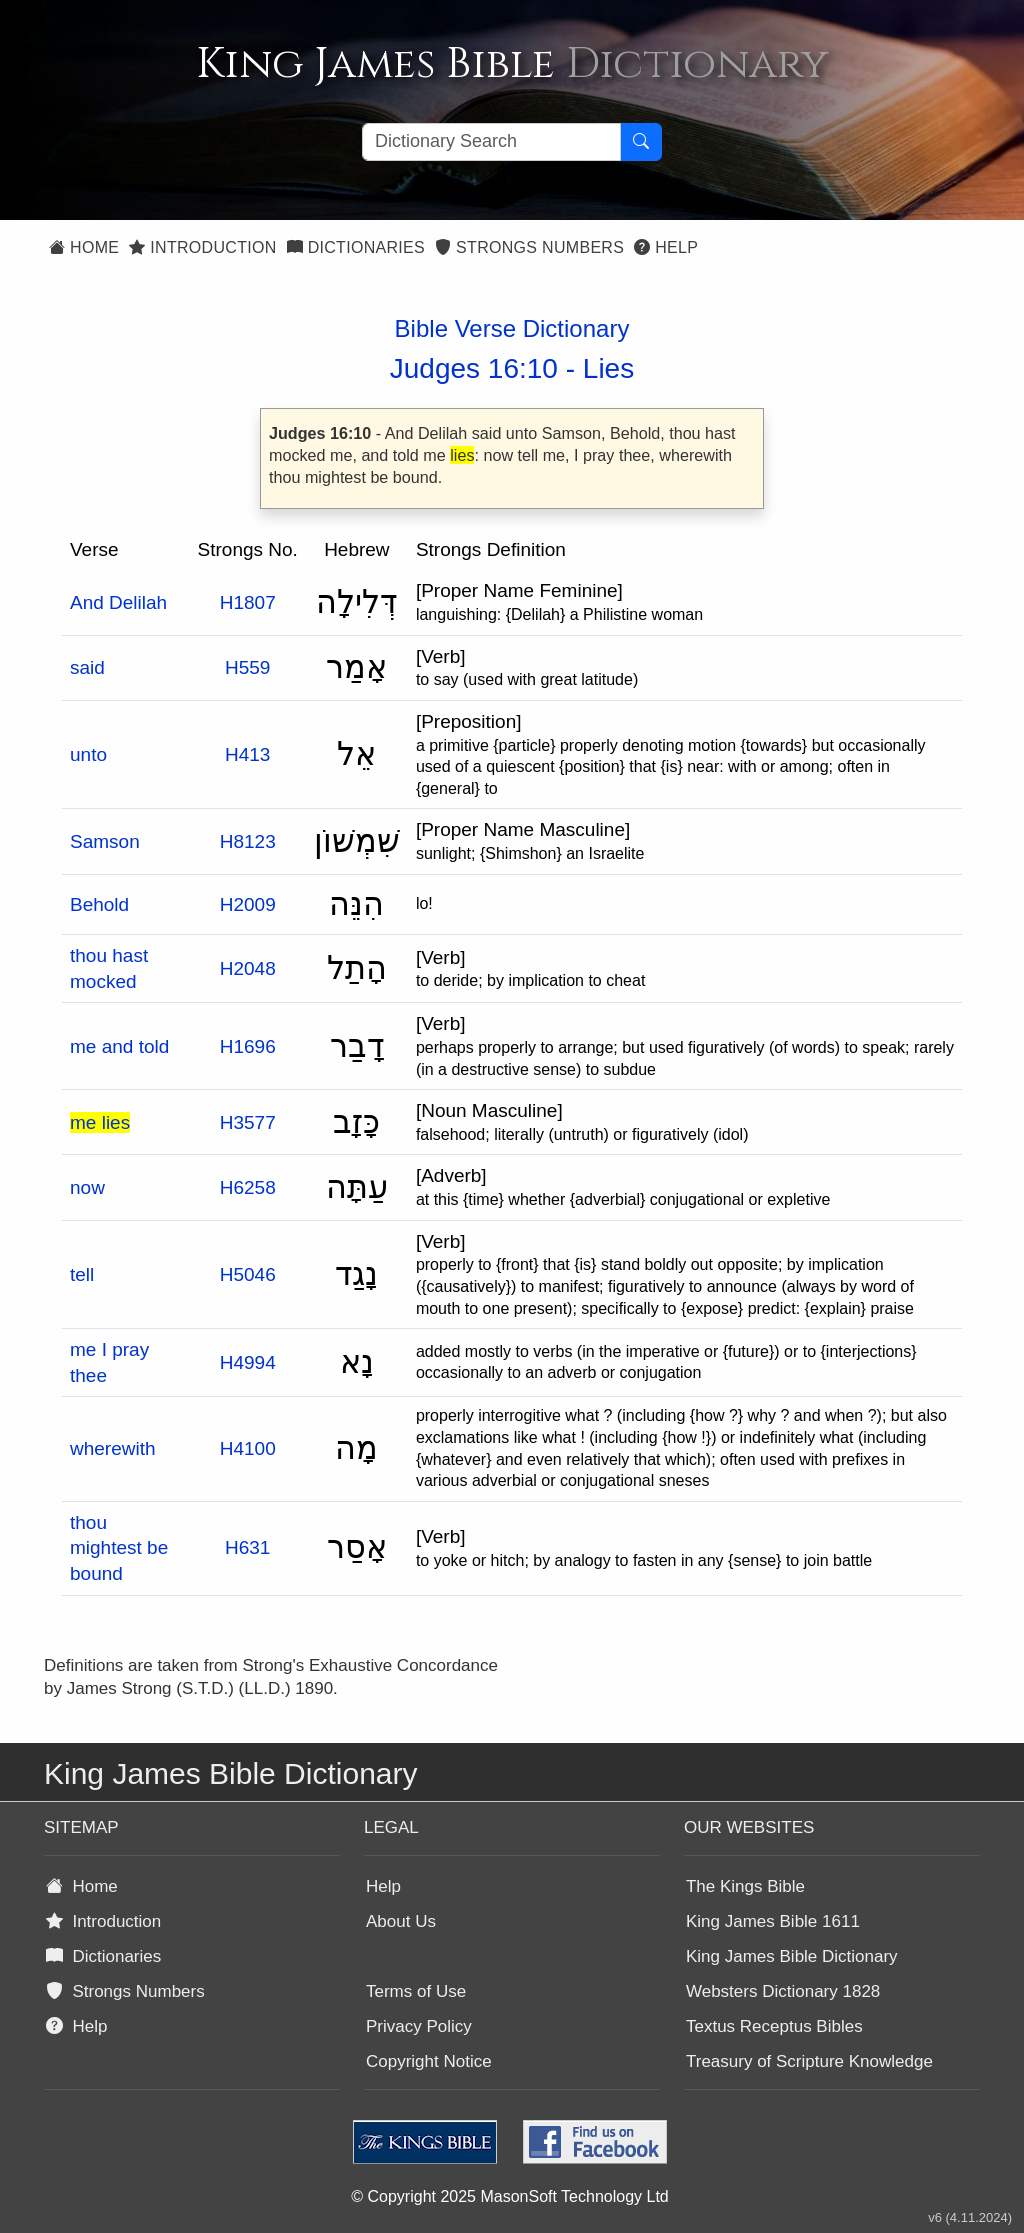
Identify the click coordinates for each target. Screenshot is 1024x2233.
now (87, 1187)
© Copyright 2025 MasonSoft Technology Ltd (509, 2196)
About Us (401, 1921)
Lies (608, 368)
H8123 (248, 841)
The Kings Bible (745, 1886)
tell (82, 1274)
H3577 (248, 1122)
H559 (247, 667)
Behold (99, 904)
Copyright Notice (429, 2061)
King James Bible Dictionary (792, 1956)
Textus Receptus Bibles (774, 2026)
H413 (247, 754)
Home (84, 247)
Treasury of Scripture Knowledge (809, 2061)
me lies (100, 1122)
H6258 (248, 1187)
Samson (105, 841)
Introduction (202, 247)
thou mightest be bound (119, 1548)
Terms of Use (416, 1991)
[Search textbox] (491, 142)
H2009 (248, 904)
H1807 (248, 602)
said (87, 667)
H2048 (248, 968)
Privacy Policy (419, 2026)
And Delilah (118, 602)
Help (666, 247)
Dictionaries (356, 247)
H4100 (248, 1448)
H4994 (248, 1362)
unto (88, 754)
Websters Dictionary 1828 (783, 1991)
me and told (119, 1046)
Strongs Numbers (529, 247)
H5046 (248, 1274)
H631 (247, 1547)
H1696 (248, 1046)
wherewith (113, 1448)
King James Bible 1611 (773, 1921)
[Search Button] (641, 142)
